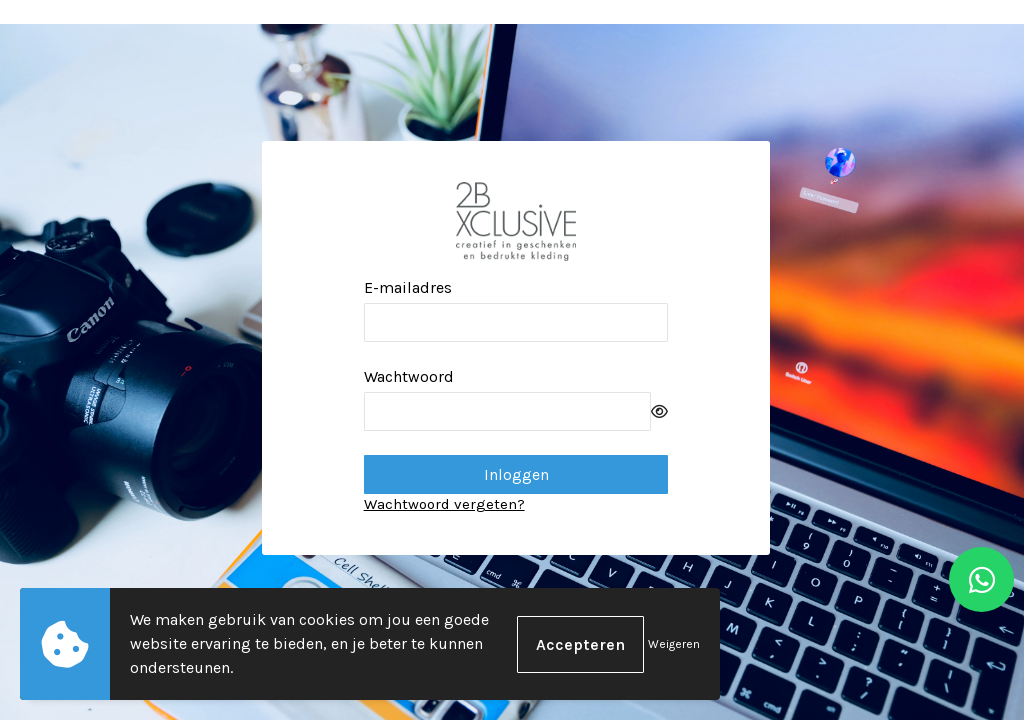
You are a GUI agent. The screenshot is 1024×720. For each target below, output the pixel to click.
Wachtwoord (409, 376)
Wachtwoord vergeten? (444, 504)
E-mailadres (408, 287)
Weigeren (674, 644)
